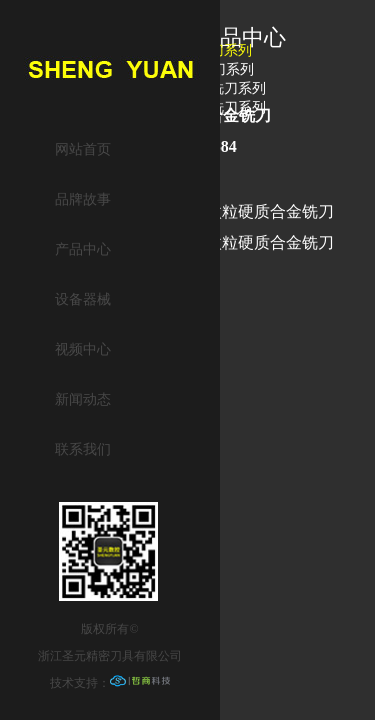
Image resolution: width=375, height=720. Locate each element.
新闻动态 (83, 399)
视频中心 (83, 349)
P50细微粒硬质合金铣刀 (249, 211)
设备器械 (83, 299)
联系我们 (83, 449)
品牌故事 (83, 199)
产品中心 (83, 249)
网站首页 (83, 149)
